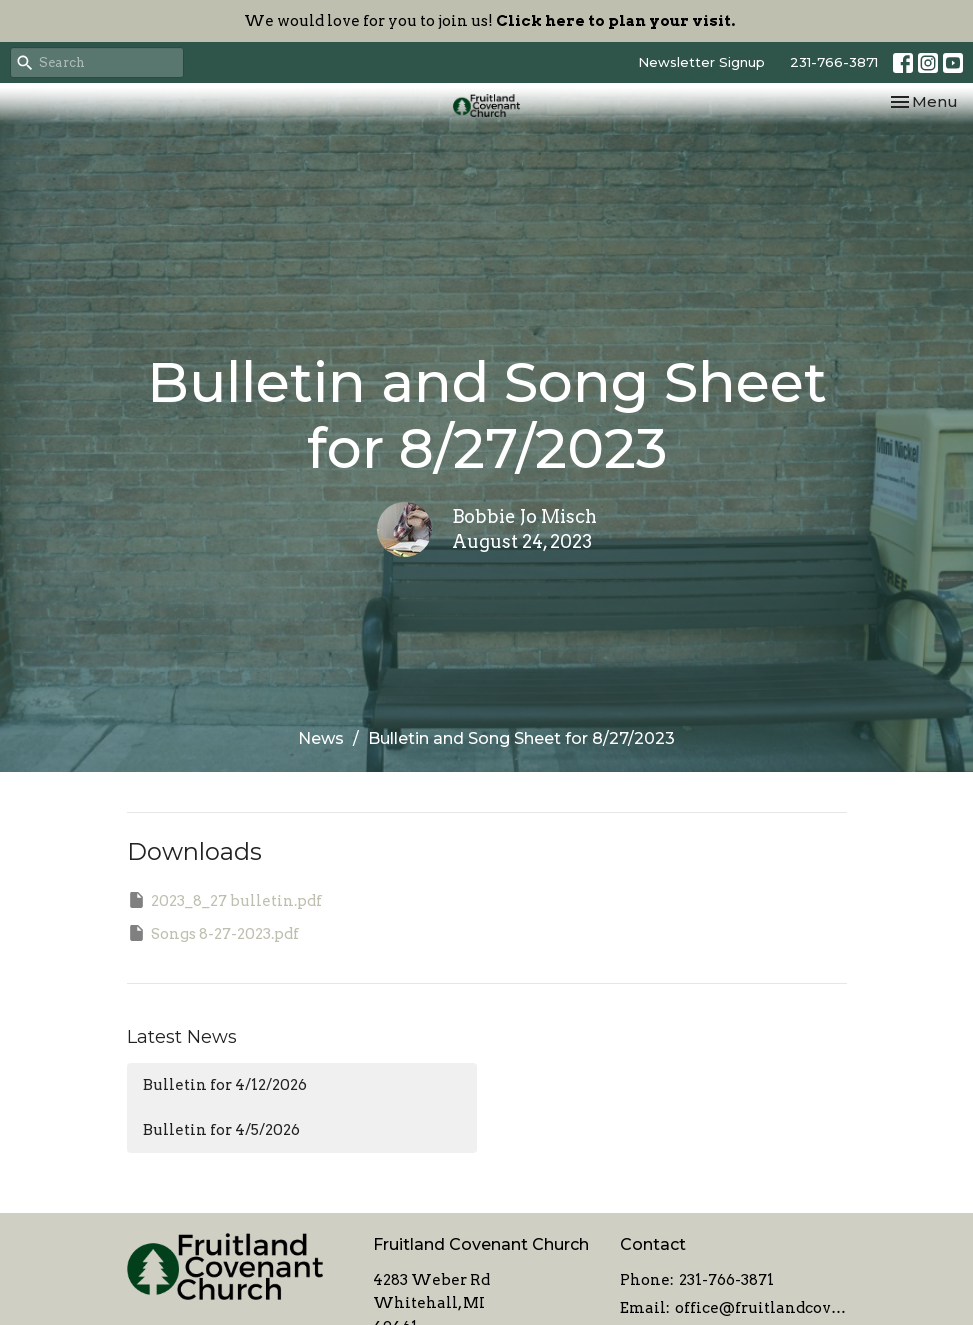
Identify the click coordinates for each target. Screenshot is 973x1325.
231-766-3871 (834, 62)
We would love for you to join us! (489, 21)
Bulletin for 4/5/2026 (221, 1130)
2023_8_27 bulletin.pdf (224, 900)
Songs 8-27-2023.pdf (213, 933)
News (321, 738)
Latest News (182, 1037)
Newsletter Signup (701, 62)
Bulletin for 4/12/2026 (225, 1085)
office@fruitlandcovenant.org (761, 1308)
